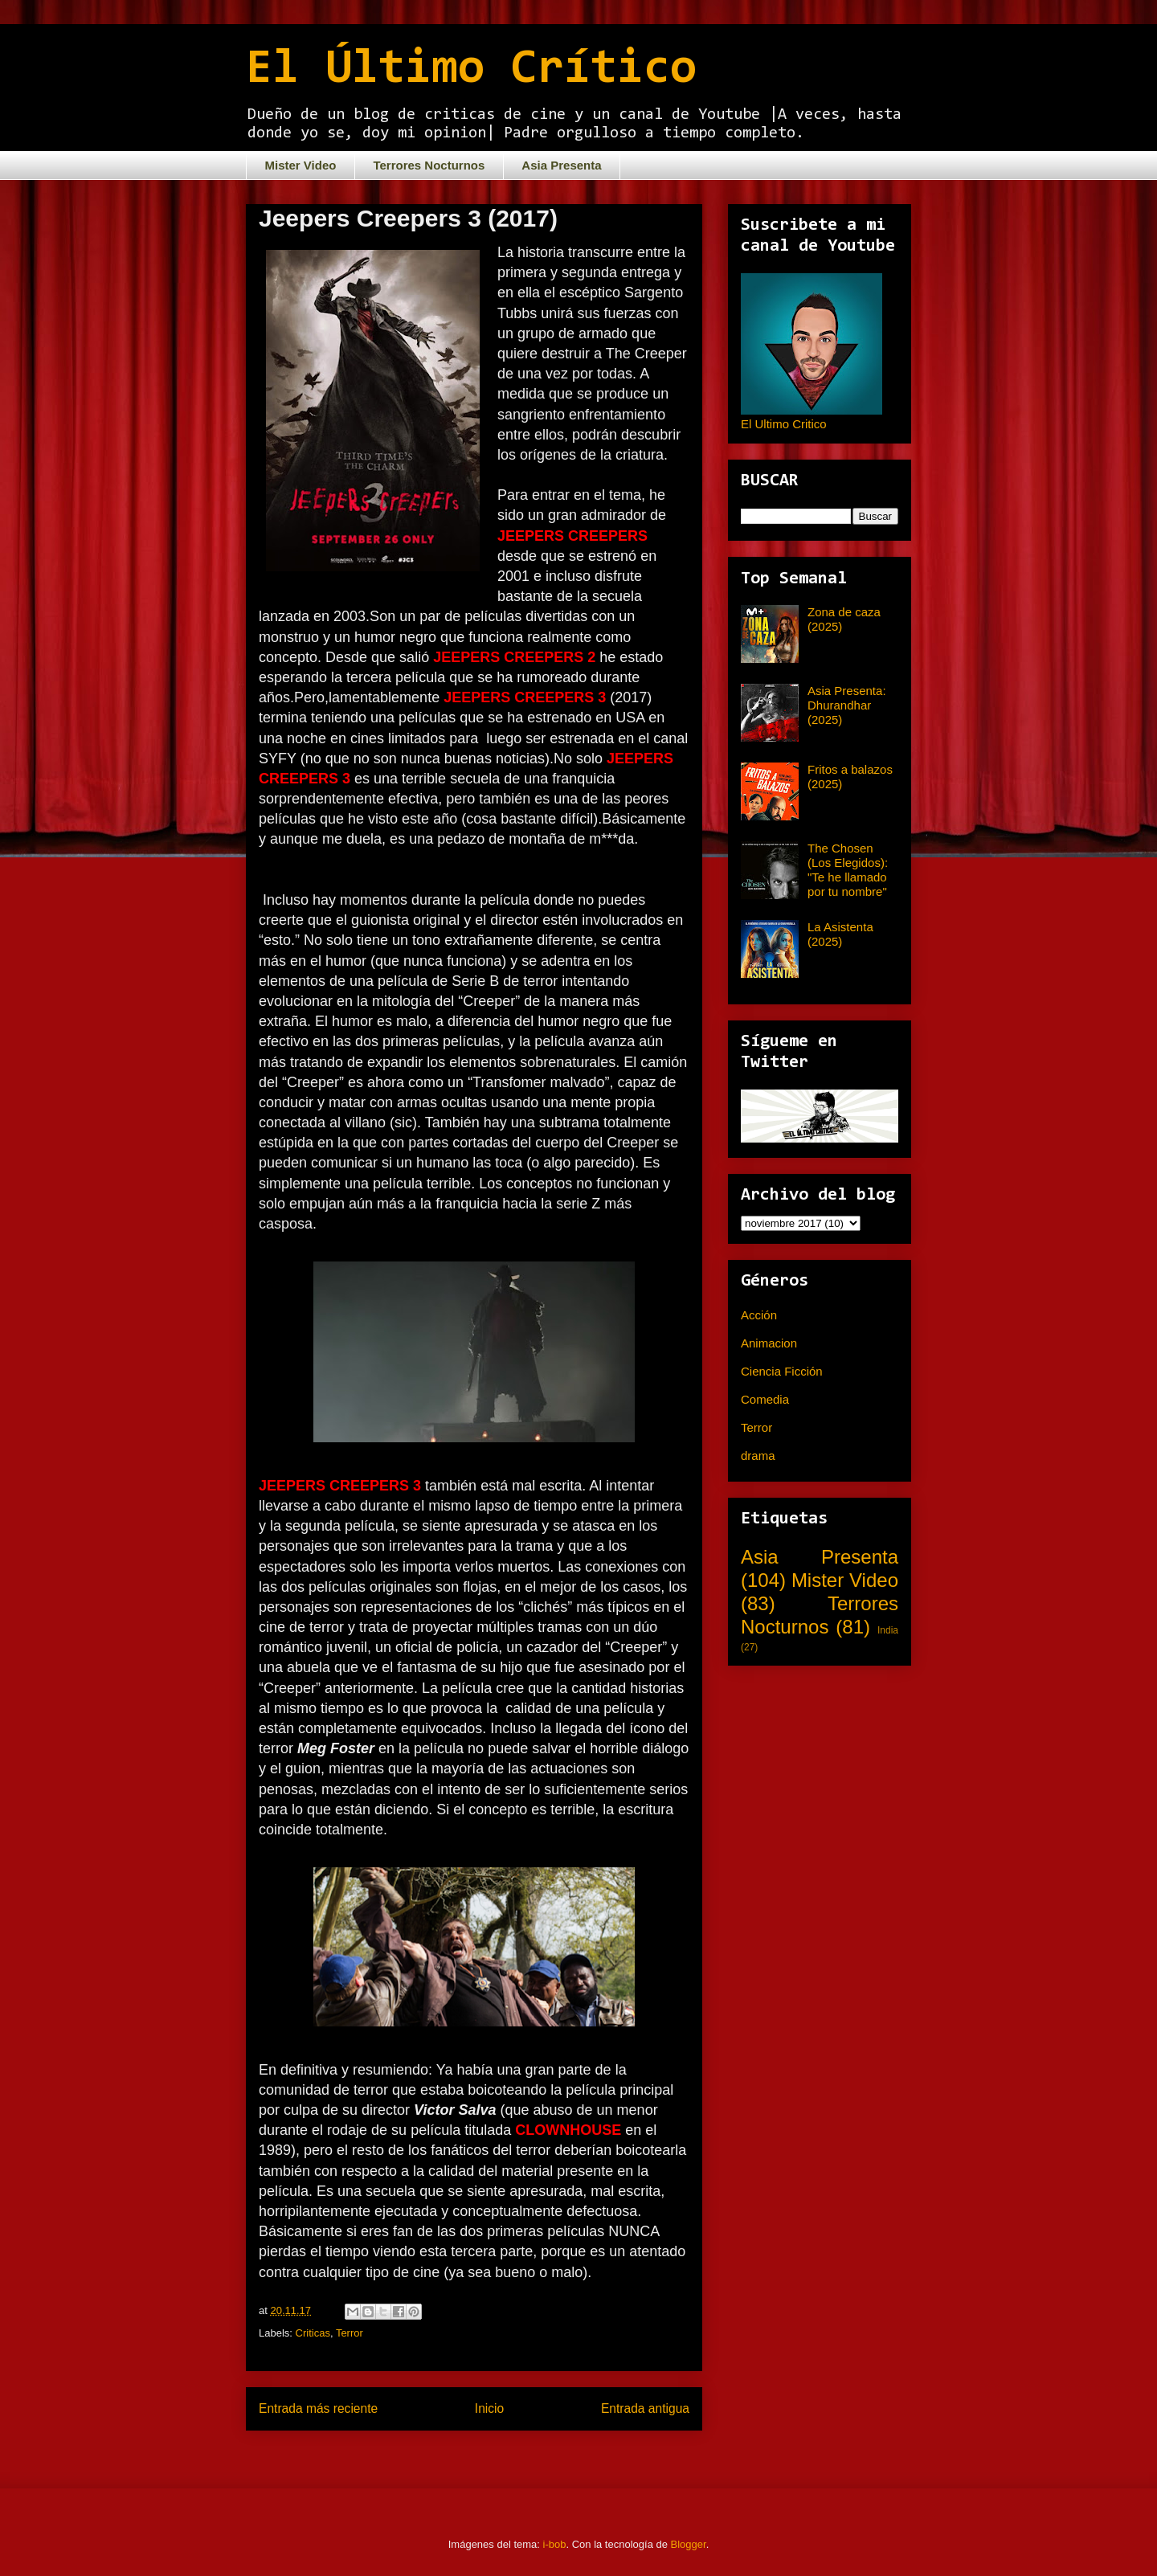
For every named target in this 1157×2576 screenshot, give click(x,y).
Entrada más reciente (318, 2408)
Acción (759, 1315)
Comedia (765, 1399)
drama (758, 1455)
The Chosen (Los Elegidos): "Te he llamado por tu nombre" (847, 869)
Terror (349, 2333)
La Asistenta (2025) (840, 934)
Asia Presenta (561, 165)
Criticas (313, 2333)
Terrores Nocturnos (428, 165)
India (887, 1630)
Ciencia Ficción (782, 1371)
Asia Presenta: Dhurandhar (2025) (846, 705)
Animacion (769, 1343)
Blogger (688, 2544)
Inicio (489, 2408)
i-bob (554, 2544)
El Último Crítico (471, 70)
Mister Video (301, 165)
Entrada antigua (645, 2408)
